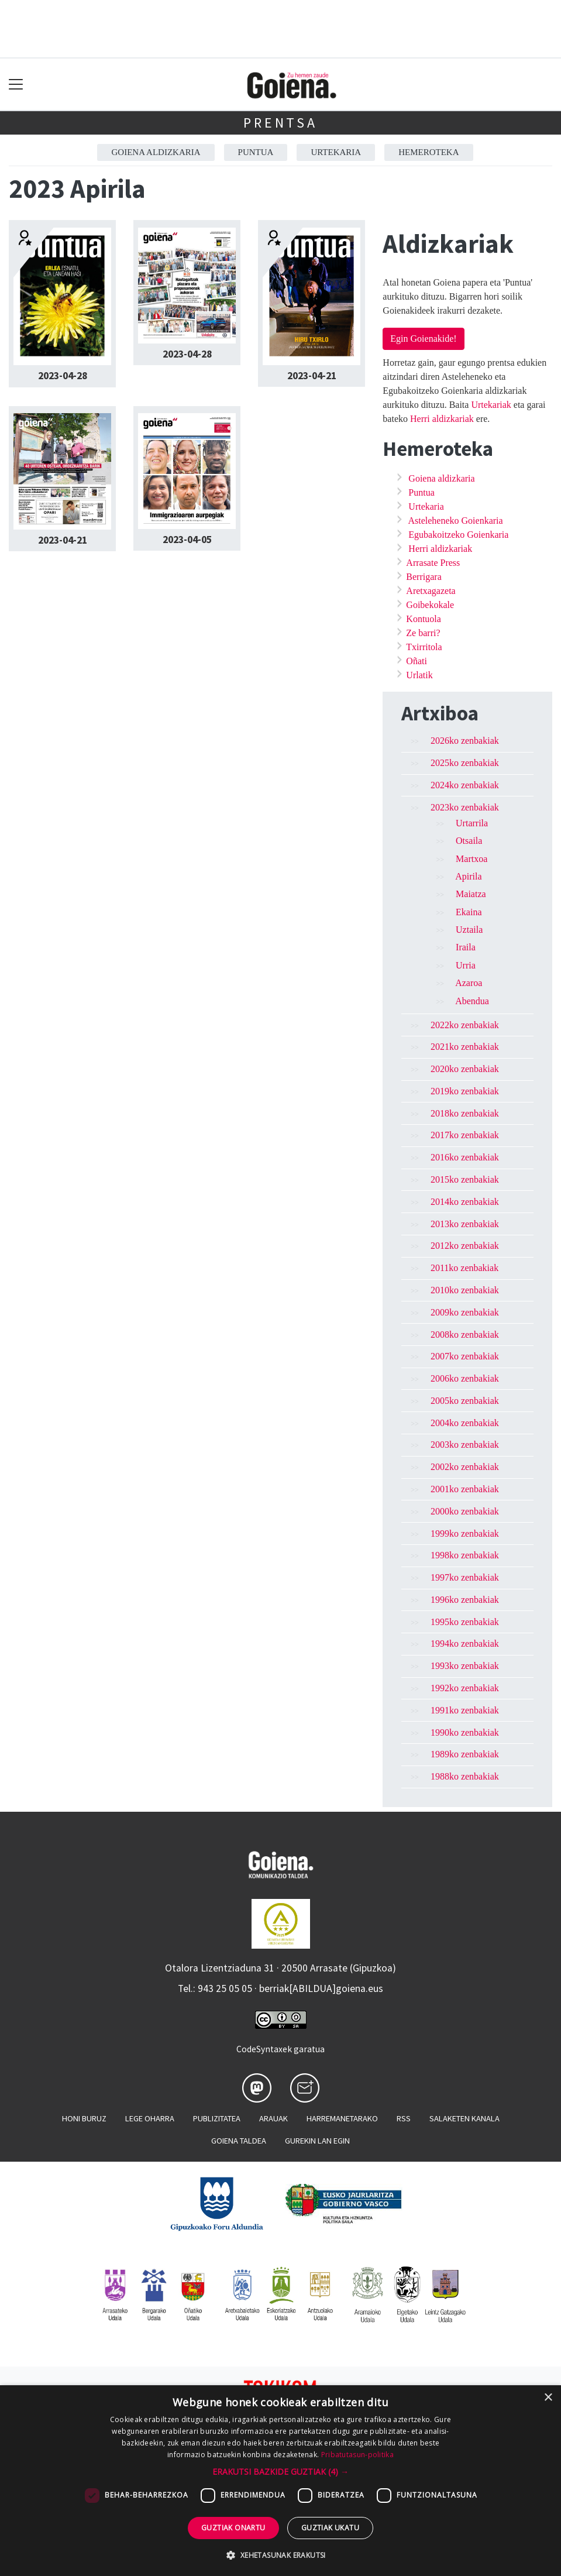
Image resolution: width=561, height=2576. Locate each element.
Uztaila (469, 930)
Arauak (273, 2118)
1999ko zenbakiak (465, 1533)
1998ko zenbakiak (465, 1555)
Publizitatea (216, 2118)
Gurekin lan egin (317, 2140)
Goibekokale (430, 605)
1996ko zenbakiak (465, 1600)
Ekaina (468, 912)
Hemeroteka (428, 152)
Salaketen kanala (464, 2118)
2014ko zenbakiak (465, 1202)
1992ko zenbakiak (465, 1688)
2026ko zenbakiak (465, 741)
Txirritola (424, 647)
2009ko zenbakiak (465, 1312)
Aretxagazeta (430, 591)
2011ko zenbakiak (464, 1268)
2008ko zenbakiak (465, 1334)
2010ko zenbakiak (465, 1290)
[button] (280, 2471)
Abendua (472, 1001)
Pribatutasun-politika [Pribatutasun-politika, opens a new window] (357, 2455)
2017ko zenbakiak (465, 1135)
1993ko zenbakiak (465, 1666)
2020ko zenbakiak (465, 1069)
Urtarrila (472, 823)
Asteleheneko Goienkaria (455, 520)
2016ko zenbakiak (465, 1157)
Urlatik (419, 675)
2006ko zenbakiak (465, 1378)
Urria (466, 965)
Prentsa (280, 123)
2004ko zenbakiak (465, 1423)
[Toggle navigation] (16, 84)
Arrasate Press (433, 563)
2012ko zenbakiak (465, 1246)
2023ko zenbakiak (465, 807)
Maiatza (471, 894)
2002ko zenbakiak (465, 1467)
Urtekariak (491, 405)
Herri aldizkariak (442, 419)
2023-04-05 (187, 539)
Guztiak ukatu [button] (330, 2528)
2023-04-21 (311, 375)
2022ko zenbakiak (465, 1025)
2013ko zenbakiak (465, 1224)
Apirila (468, 876)
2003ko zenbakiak (465, 1445)
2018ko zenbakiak (465, 1113)
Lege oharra (149, 2118)
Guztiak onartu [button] (233, 2528)
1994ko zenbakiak (465, 1643)
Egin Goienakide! (423, 339)
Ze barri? (423, 633)
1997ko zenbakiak (465, 1577)
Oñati (416, 661)
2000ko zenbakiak (465, 1511)
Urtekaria (336, 152)
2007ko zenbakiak (465, 1356)
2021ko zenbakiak (465, 1047)
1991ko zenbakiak (465, 1710)
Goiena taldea (238, 2140)
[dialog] (280, 2480)
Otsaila (469, 841)
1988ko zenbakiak (465, 1776)
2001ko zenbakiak (465, 1489)
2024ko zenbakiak (465, 785)
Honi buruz (84, 2118)
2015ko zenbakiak (465, 1179)
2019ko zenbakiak (465, 1091)
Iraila (466, 947)
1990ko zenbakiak (465, 1732)
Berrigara (423, 577)
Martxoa (471, 859)
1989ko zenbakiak (465, 1754)
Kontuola (423, 619)
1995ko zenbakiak (465, 1622)
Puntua (256, 152)
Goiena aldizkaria (155, 152)
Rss (404, 2118)
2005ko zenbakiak (465, 1401)
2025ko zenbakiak (465, 763)
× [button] (547, 2397)
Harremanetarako (342, 2118)
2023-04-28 (62, 375)
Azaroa (468, 983)
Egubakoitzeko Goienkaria (458, 535)
